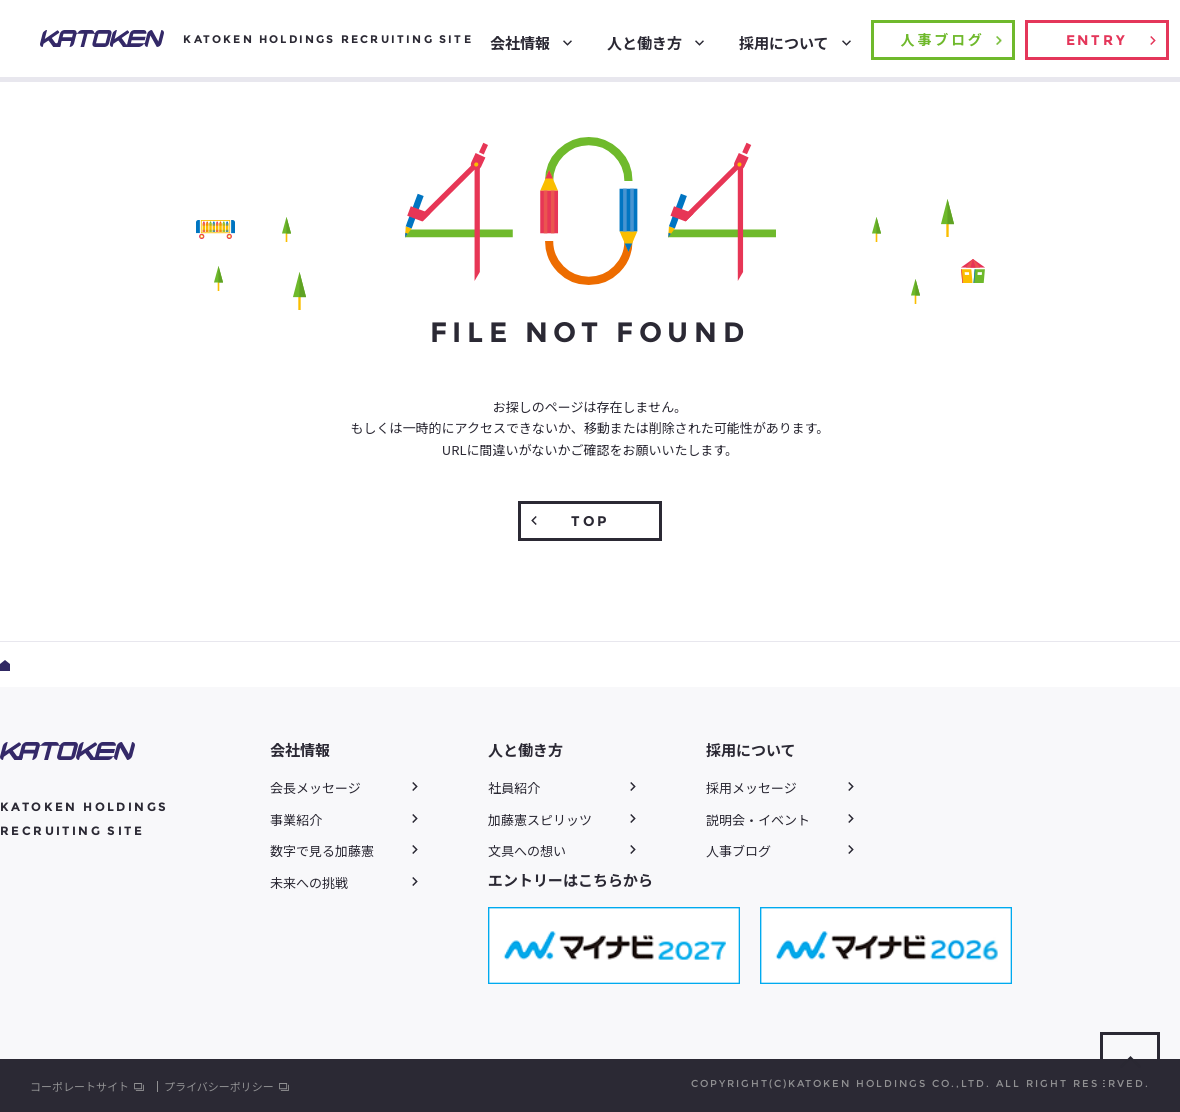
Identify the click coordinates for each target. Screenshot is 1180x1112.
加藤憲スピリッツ (540, 819)
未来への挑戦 (309, 882)
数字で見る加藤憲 (322, 850)
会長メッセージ (315, 787)
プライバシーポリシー (219, 1086)
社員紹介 (514, 787)
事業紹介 (296, 819)
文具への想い (527, 850)
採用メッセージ (751, 787)
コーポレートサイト (79, 1086)
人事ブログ (738, 850)
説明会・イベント (758, 819)
